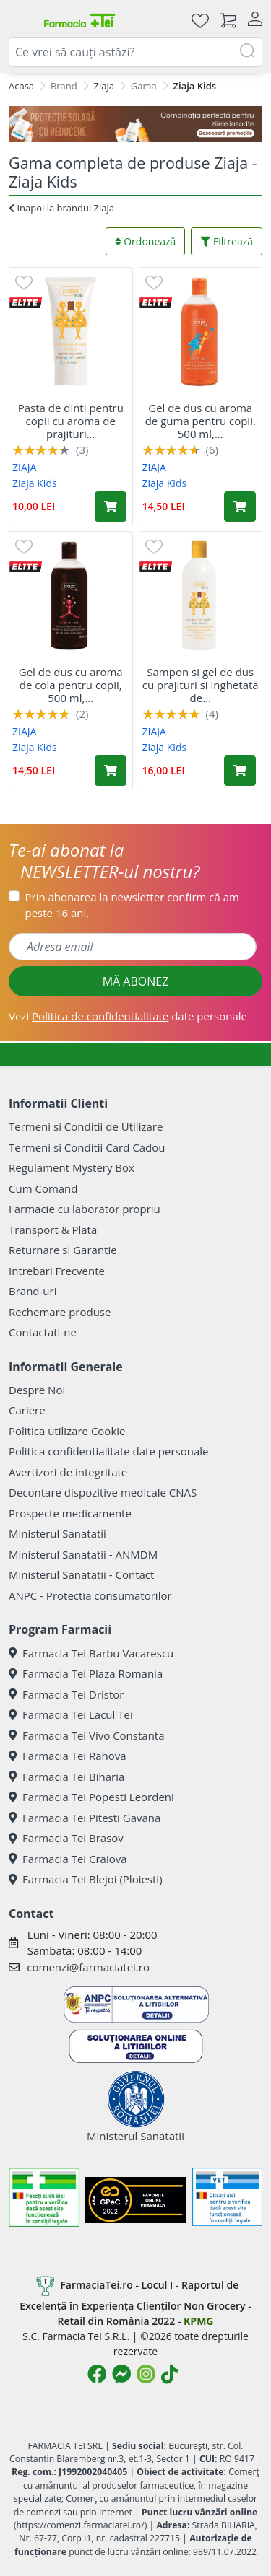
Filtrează (226, 241)
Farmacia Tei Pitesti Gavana (84, 1817)
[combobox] (135, 52)
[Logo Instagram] (146, 2374)
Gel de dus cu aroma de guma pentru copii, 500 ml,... (200, 420)
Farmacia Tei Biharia (66, 1776)
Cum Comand (43, 1188)
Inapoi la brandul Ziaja (61, 207)
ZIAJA (24, 467)
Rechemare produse (60, 1312)
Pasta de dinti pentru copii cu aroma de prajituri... (71, 420)
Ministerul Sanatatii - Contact (81, 1574)
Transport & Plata (53, 1229)
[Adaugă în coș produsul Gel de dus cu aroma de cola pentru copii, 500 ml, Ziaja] (110, 770)
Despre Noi (37, 1390)
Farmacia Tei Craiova (68, 1859)
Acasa (21, 85)
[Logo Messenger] (121, 2374)
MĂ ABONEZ (136, 981)
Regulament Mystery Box (71, 1167)
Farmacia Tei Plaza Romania (86, 1673)
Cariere (27, 1410)
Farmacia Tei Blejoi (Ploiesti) (86, 1879)
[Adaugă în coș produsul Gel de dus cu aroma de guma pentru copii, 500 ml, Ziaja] (240, 506)
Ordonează (145, 241)
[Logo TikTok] (169, 2374)
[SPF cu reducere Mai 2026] (135, 124)
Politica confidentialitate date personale (108, 1451)
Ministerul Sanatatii (57, 1533)
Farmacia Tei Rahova (67, 1755)
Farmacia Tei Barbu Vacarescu (91, 1653)
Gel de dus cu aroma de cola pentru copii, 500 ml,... (71, 684)
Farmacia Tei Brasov (66, 1838)
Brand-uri (32, 1291)
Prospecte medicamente (70, 1513)
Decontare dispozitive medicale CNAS (103, 1492)
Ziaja (104, 85)
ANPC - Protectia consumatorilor (90, 1595)
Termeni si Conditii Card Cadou (87, 1147)
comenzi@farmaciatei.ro (88, 1967)
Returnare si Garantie (63, 1250)
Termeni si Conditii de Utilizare (86, 1126)
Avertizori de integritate (68, 1472)
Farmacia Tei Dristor (66, 1694)
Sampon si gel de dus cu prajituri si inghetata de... (200, 684)
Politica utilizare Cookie (67, 1431)
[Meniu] (20, 20)
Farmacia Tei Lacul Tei (71, 1714)
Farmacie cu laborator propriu (84, 1208)
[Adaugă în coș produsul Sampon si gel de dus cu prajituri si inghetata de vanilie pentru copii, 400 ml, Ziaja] (240, 770)
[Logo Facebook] (96, 2374)
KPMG (198, 2321)
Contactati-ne (43, 1332)
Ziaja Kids (34, 483)
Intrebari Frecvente (57, 1270)
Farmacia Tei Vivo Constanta (87, 1735)
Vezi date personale (128, 1016)
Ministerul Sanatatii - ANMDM (83, 1554)
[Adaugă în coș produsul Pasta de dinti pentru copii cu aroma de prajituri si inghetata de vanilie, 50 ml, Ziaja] (110, 506)
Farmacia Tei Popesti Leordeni (91, 1796)
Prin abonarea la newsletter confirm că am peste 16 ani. (132, 905)
